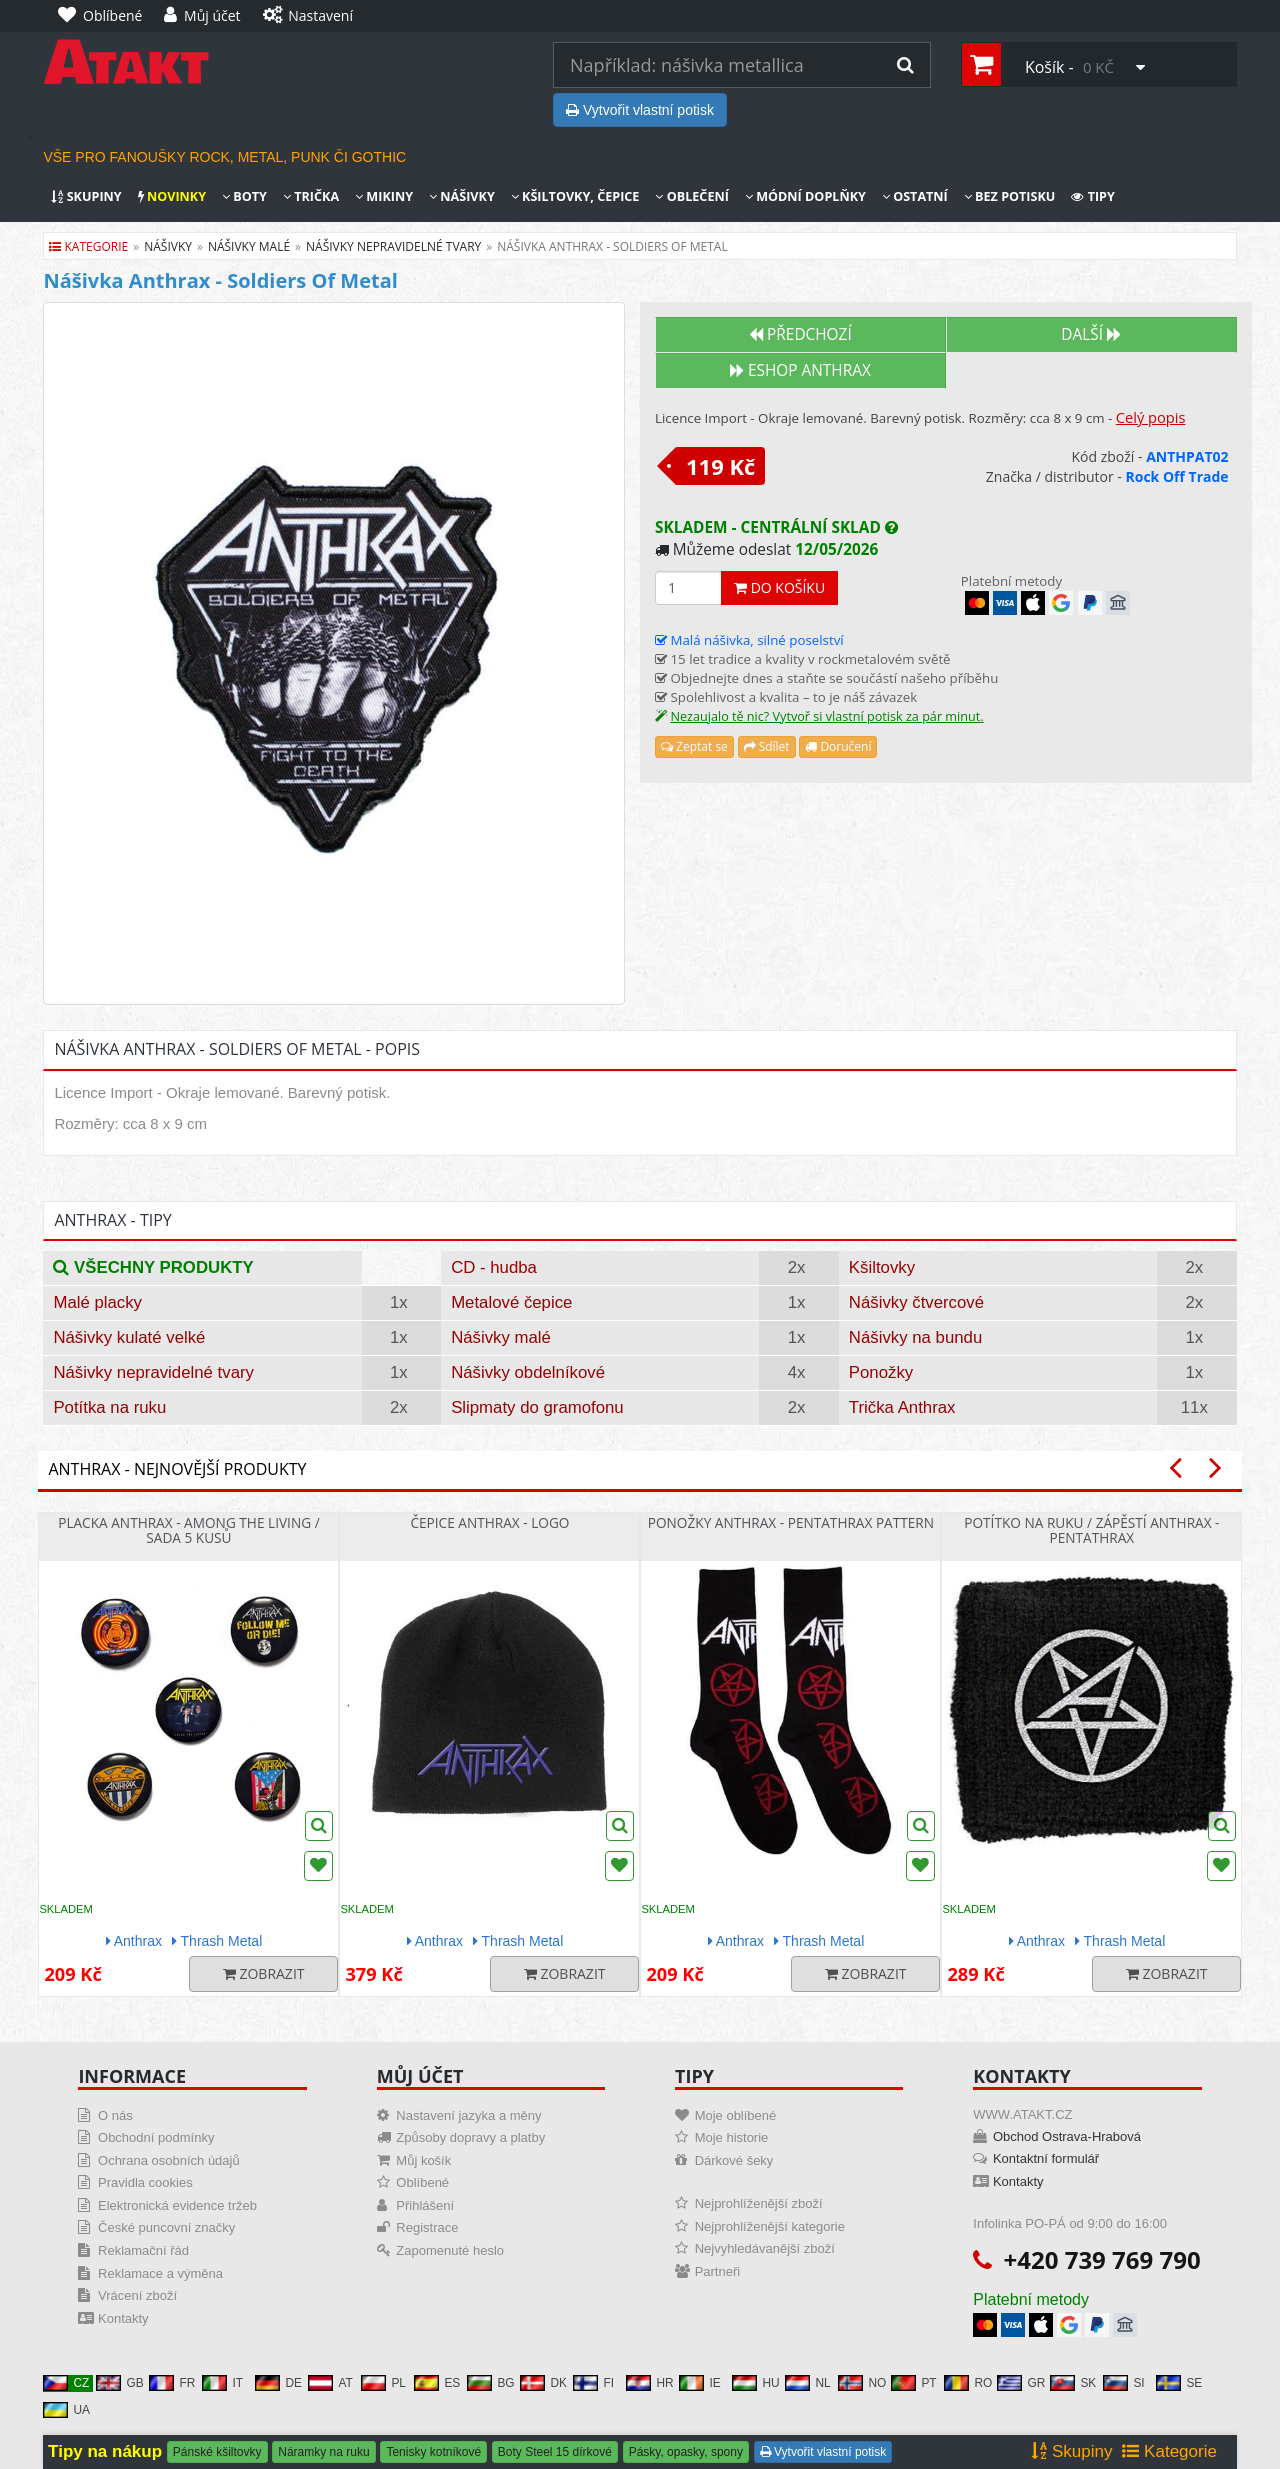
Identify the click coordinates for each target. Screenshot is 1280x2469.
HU (755, 2383)
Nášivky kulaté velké (129, 1337)
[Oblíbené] (105, 16)
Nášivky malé (501, 1337)
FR (172, 2383)
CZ (66, 2383)
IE (699, 2383)
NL (807, 2383)
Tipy (1093, 196)
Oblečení (691, 196)
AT (330, 2383)
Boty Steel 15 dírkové (555, 2452)
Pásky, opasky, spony (686, 2452)
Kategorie (88, 246)
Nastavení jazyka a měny (468, 2115)
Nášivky (462, 196)
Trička (311, 196)
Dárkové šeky (734, 2160)
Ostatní (915, 196)
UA (66, 2410)
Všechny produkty (153, 1267)
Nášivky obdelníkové (528, 1372)
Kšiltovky (882, 1267)
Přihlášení (425, 2205)
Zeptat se (694, 746)
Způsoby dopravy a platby (470, 2137)
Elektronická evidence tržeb (177, 2205)
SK (1073, 2383)
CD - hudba (494, 1267)
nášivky (168, 246)
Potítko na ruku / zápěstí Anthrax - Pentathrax (1091, 1530)
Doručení (838, 746)
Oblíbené (422, 2182)
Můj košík (423, 2160)
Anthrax (134, 1941)
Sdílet (767, 746)
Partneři (718, 2271)
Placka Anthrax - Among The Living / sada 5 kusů (188, 1530)
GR (1021, 2383)
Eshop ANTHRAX (800, 370)
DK (543, 2383)
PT (913, 2383)
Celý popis (1151, 417)
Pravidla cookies (145, 2182)
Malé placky (97, 1302)
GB (119, 2383)
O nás (115, 2115)
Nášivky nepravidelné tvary (153, 1372)
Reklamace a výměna (160, 2273)
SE (1179, 2383)
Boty (244, 196)
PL (383, 2383)
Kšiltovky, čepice (575, 196)
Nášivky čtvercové (916, 1302)
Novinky (172, 196)
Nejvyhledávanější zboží (765, 2248)
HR (649, 2383)
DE (278, 2383)
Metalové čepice (511, 1302)
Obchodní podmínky (156, 2137)
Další (1091, 334)
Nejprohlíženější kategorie (770, 2226)
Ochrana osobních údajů (169, 2160)
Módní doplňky (805, 196)
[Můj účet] (207, 16)
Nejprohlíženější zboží (759, 2203)
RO (968, 2383)
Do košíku (779, 587)
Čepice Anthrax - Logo (489, 1522)
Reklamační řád (143, 2250)
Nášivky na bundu (915, 1337)
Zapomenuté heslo (450, 2250)
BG (490, 2383)
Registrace (427, 2227)
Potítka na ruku (109, 1407)
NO (862, 2383)
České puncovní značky (166, 2227)
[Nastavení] (313, 16)
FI (593, 2383)
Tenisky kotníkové (433, 2452)
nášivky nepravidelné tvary (393, 246)
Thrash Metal (217, 1941)
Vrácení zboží (137, 2295)
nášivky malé (249, 246)
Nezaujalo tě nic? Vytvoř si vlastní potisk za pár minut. (826, 716)
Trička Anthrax (902, 1407)
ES (437, 2383)
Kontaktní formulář (1046, 2158)
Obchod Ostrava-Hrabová (1067, 2136)
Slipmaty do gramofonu (537, 1407)
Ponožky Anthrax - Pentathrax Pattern (791, 1522)
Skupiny (86, 196)
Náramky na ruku (323, 2452)
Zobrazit (264, 1973)
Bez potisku (1010, 196)
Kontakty (123, 2318)
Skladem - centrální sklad (776, 527)
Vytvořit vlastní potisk (640, 110)
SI (1123, 2383)
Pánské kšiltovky (217, 2452)
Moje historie (732, 2137)
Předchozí (800, 334)
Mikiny (384, 196)
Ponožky (881, 1372)
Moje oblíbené (736, 2115)
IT (222, 2383)
